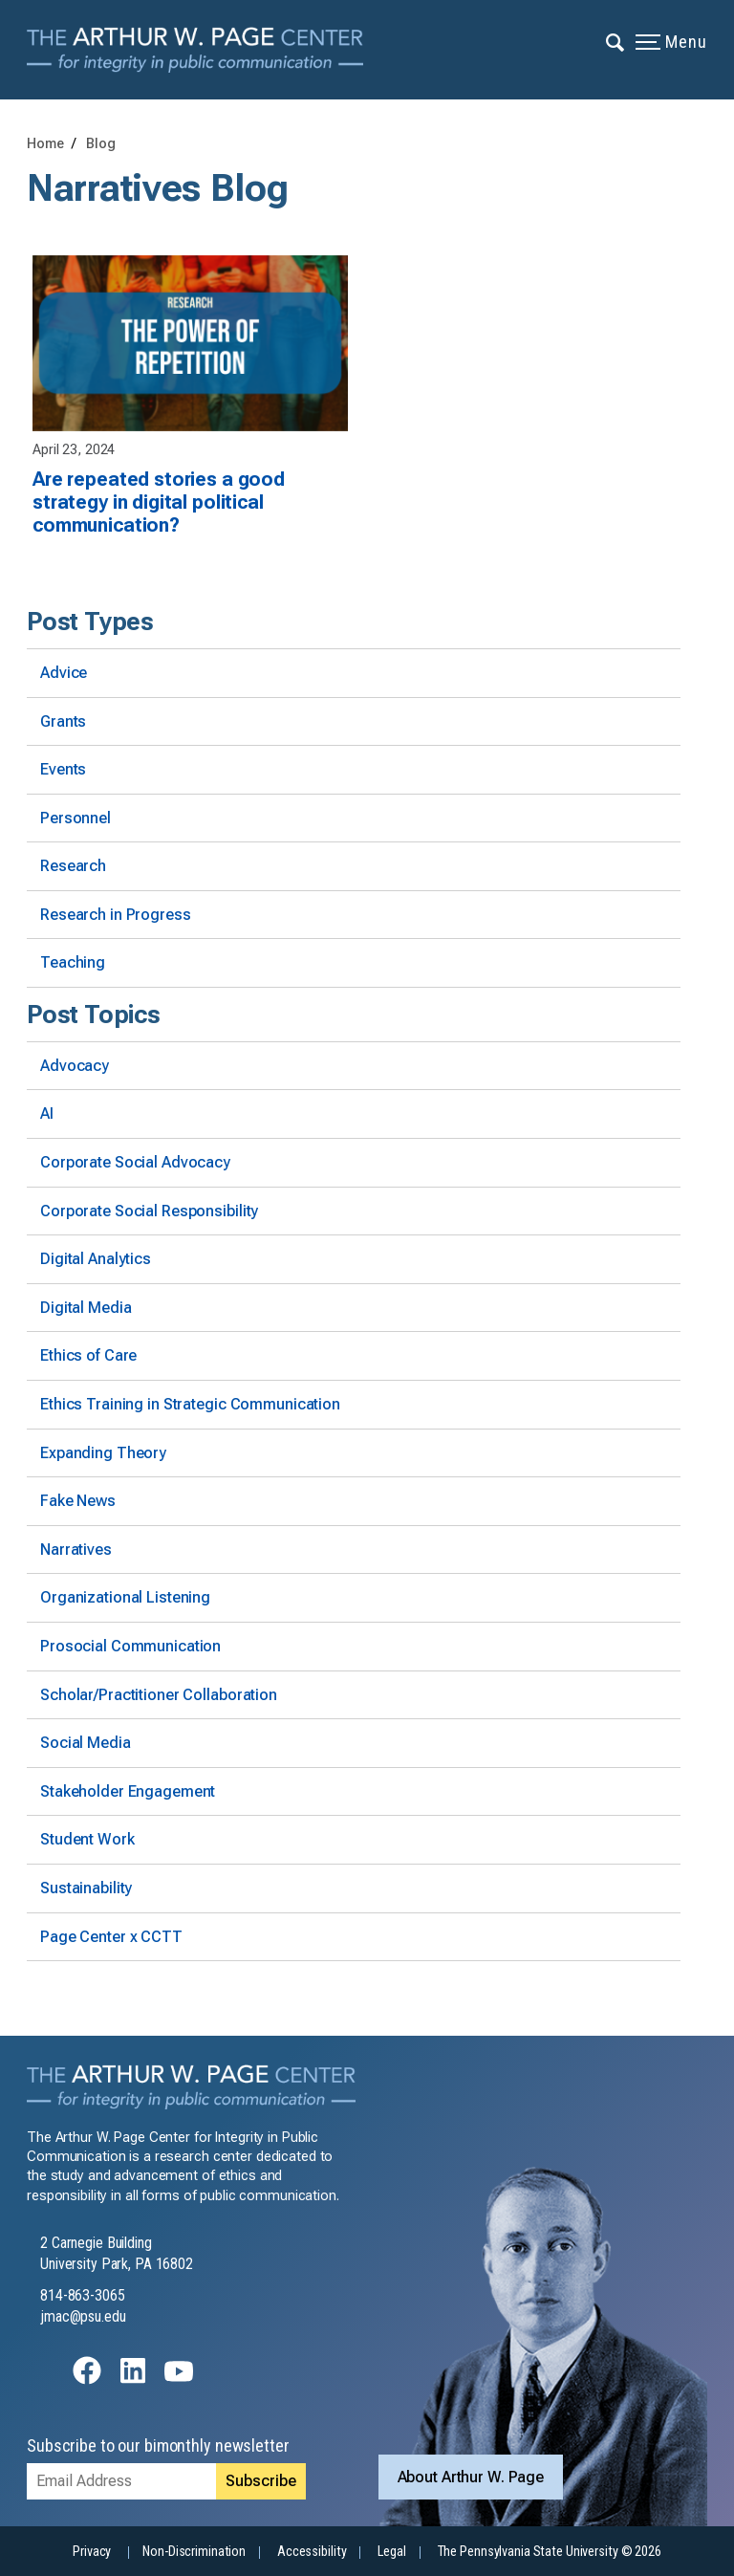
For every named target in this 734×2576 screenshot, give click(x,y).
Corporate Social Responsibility (149, 1211)
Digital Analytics (95, 1259)
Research (73, 866)
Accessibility (311, 2551)
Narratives (76, 1549)
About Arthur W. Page (471, 2477)
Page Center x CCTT (111, 1937)
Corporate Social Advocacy (135, 1162)
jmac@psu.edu (83, 2316)
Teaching (72, 962)
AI (47, 1113)
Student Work (87, 1839)
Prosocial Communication (130, 1646)
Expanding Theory (103, 1453)
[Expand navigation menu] (616, 41)
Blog (101, 144)
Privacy (92, 2551)
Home (45, 144)
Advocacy (74, 1066)
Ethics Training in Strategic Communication (190, 1404)
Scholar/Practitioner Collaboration (158, 1695)
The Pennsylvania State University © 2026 (549, 2551)
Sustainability (86, 1888)
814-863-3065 (82, 2295)
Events (63, 769)
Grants (63, 721)
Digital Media (85, 1308)
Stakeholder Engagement (127, 1791)
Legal (391, 2551)
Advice (63, 673)
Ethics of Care (88, 1355)
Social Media (85, 1743)
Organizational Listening (125, 1597)
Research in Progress (115, 915)
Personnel (75, 818)
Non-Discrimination (194, 2551)
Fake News (78, 1501)
